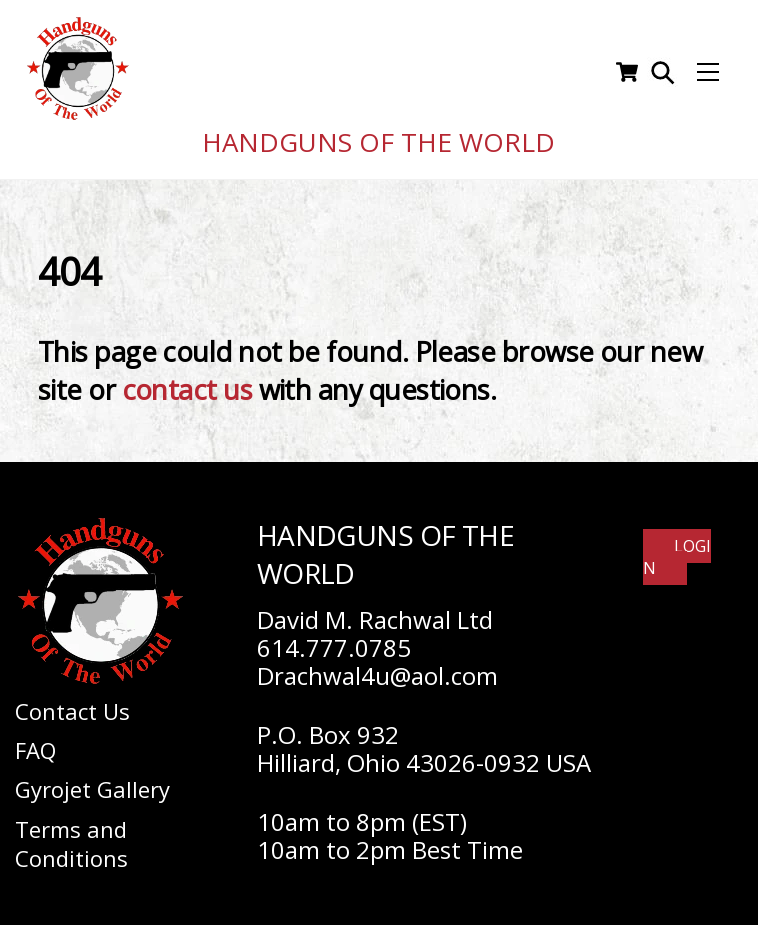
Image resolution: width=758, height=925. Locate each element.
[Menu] (708, 69)
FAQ (35, 743)
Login (677, 550)
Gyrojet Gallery (92, 783)
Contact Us (72, 704)
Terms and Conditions (71, 836)
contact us (187, 383)
